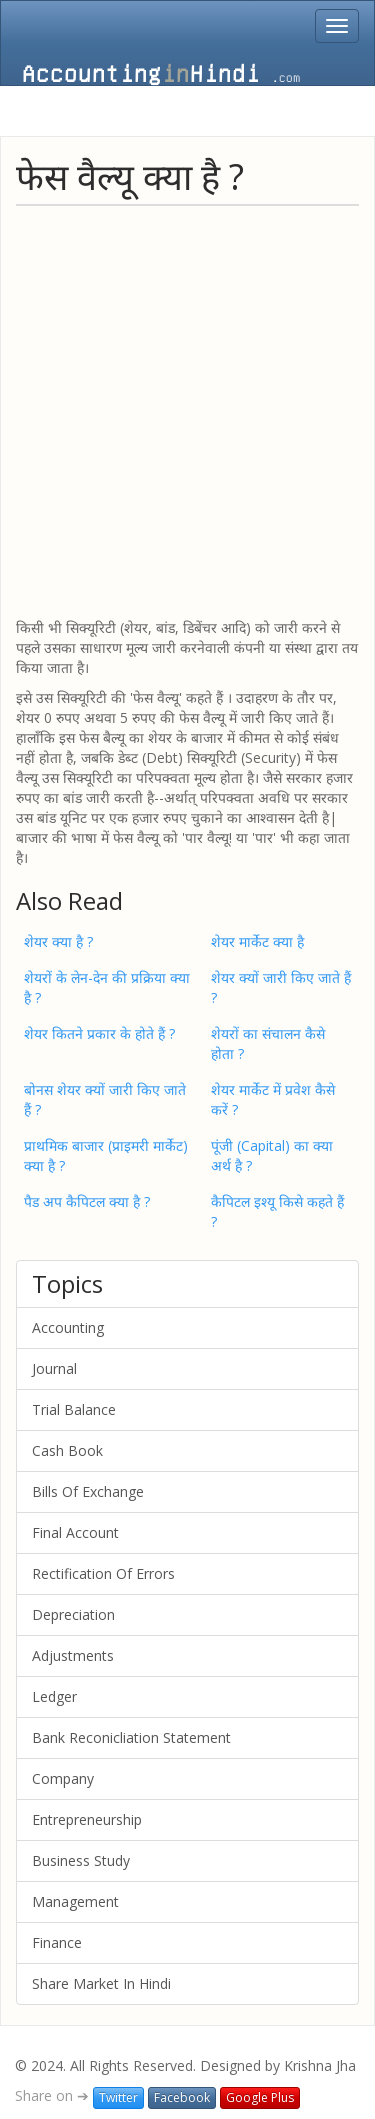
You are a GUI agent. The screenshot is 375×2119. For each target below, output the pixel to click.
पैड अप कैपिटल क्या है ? (87, 1201)
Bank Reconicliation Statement (131, 1737)
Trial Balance (74, 1409)
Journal (54, 1368)
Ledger (54, 1696)
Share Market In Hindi (101, 1983)
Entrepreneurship (87, 1819)
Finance (57, 1942)
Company (63, 1778)
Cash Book (67, 1450)
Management (75, 1901)
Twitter (118, 2097)
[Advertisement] (187, 410)
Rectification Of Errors (103, 1573)
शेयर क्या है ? (58, 941)
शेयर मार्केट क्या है (257, 941)
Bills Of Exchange (88, 1491)
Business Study (81, 1860)
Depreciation (73, 1614)
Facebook (182, 2097)
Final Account (75, 1532)
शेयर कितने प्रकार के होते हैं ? (99, 1033)
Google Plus (260, 2097)
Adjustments (73, 1655)
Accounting (68, 1327)
